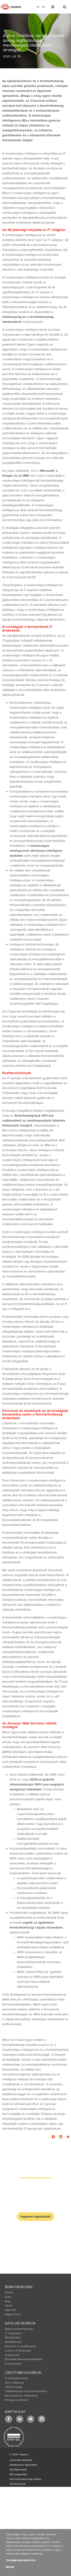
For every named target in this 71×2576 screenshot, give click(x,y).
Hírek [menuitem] (8, 2297)
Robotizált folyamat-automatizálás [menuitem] (23, 2359)
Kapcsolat (15, 2411)
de (43, 6)
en (38, 6)
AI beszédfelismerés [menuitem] (16, 2378)
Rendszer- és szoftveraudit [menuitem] (20, 2346)
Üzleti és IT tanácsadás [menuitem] (18, 2350)
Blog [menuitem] (7, 2301)
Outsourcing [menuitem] (12, 2355)
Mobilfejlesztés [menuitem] (13, 2342)
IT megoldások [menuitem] (13, 2333)
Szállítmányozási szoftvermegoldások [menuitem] (26, 2391)
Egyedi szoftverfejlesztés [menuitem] (19, 2329)
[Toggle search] (65, 7)
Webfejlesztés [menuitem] (13, 2337)
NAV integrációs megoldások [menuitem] (21, 2395)
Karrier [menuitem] (8, 2305)
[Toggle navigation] (53, 7)
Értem (10, 2567)
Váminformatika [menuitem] (13, 2387)
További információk (21, 2560)
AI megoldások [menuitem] (13, 2363)
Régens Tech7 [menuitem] (13, 2314)
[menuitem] (37, 2460)
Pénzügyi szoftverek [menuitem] (16, 2400)
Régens (23, 2454)
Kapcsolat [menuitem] (10, 2310)
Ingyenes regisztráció (36, 2216)
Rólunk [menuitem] (9, 2292)
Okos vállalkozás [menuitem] (14, 2382)
